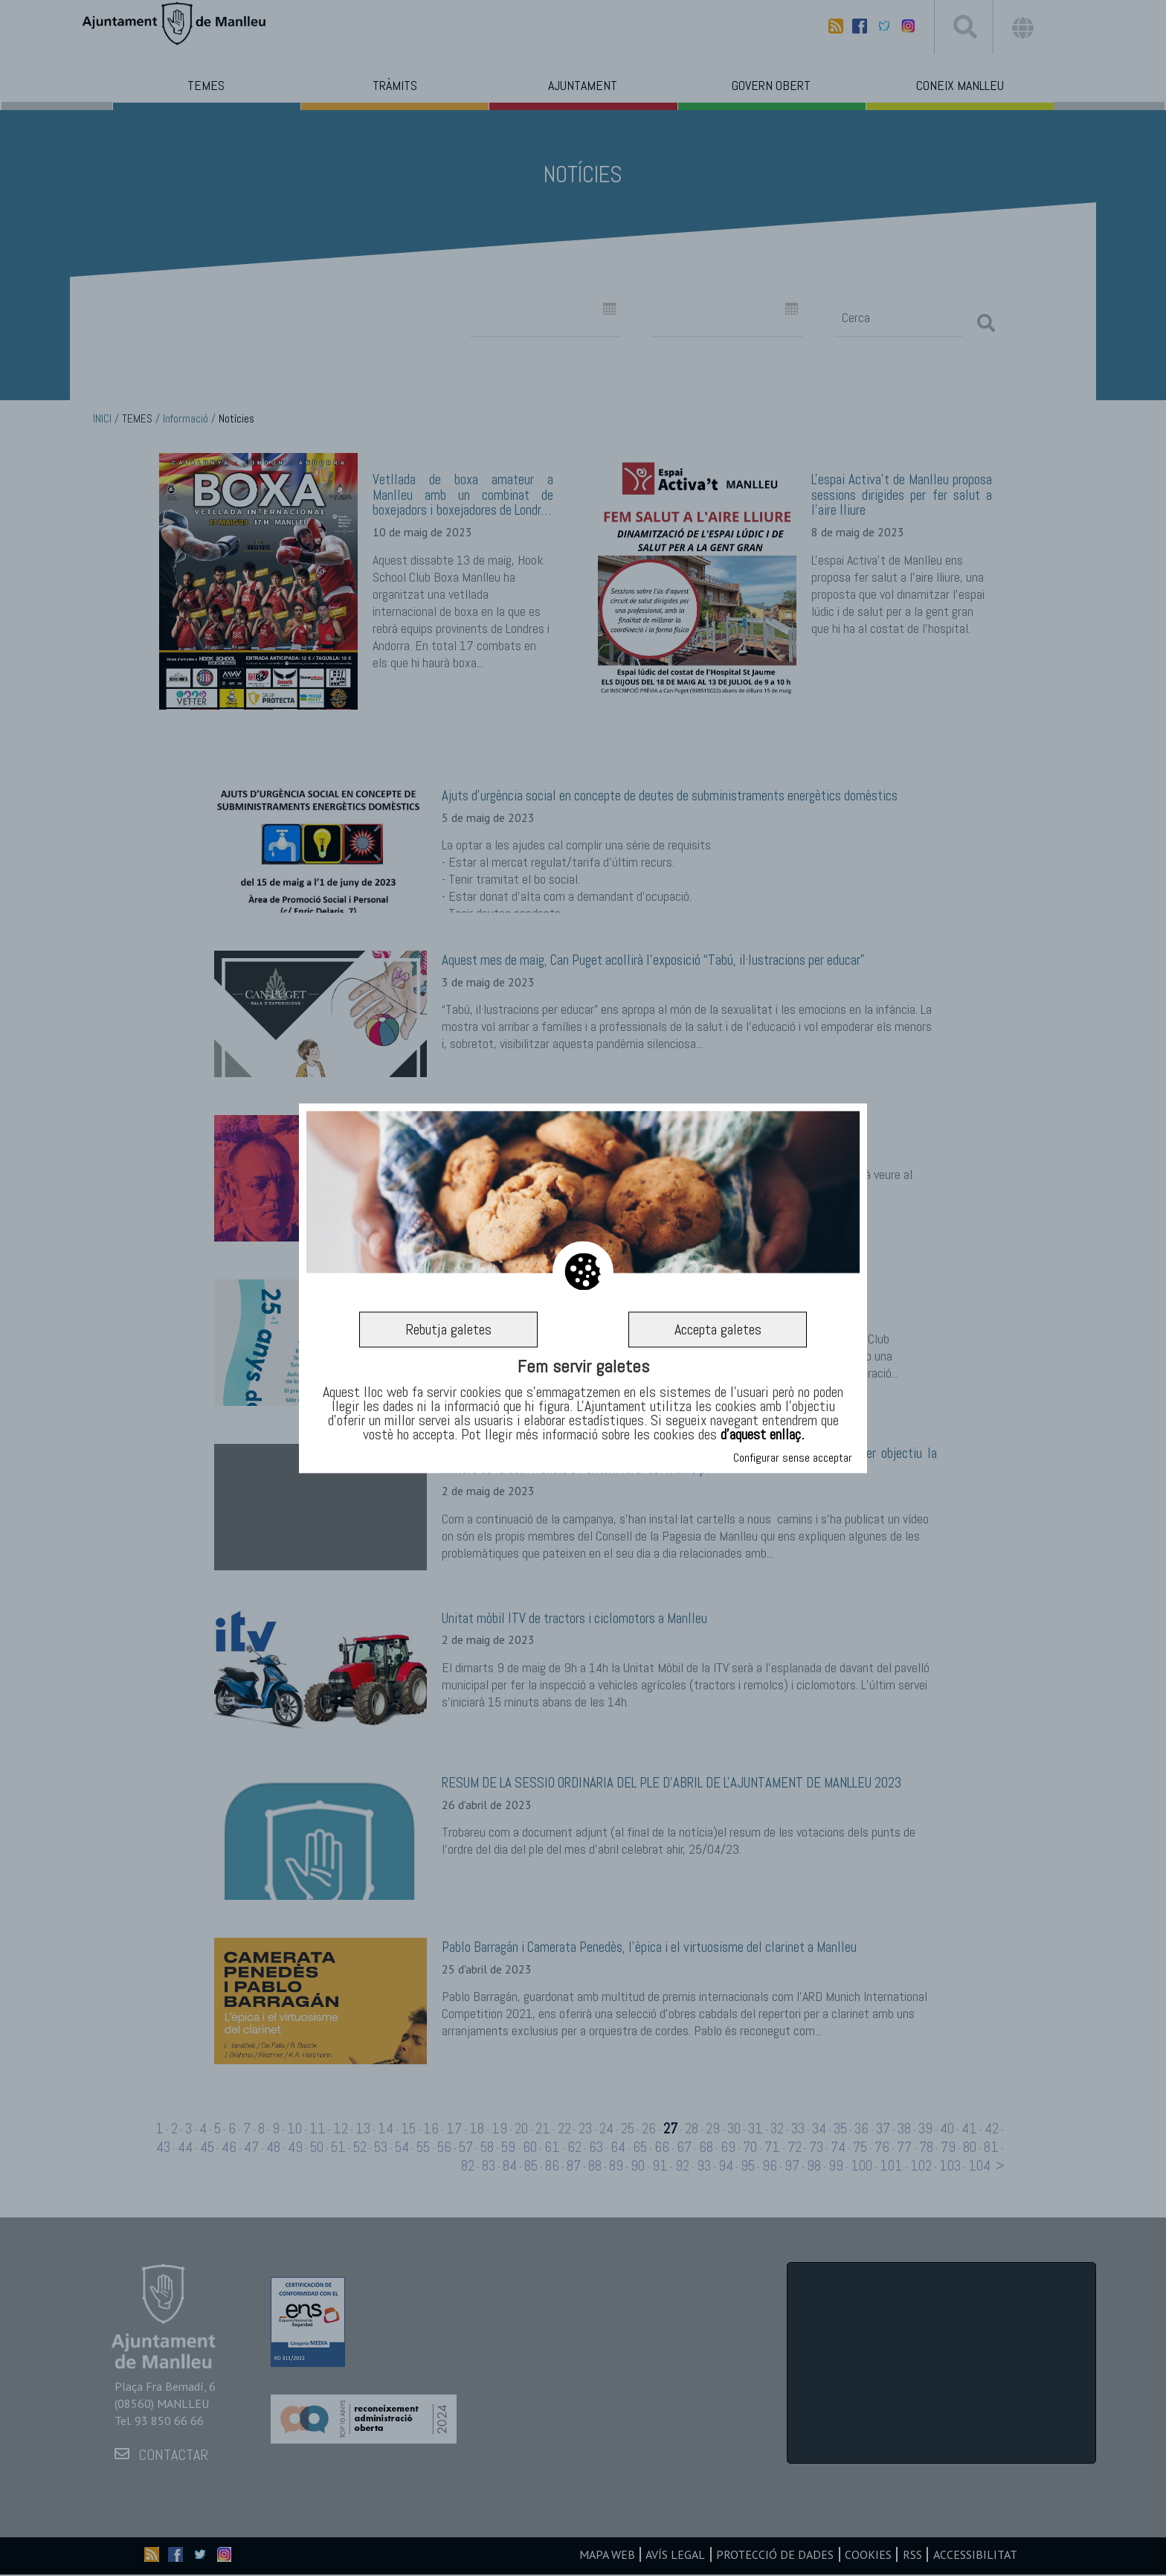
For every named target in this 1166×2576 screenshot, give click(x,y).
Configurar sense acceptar (792, 1457)
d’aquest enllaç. (762, 1435)
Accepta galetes (717, 1329)
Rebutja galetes (448, 1329)
